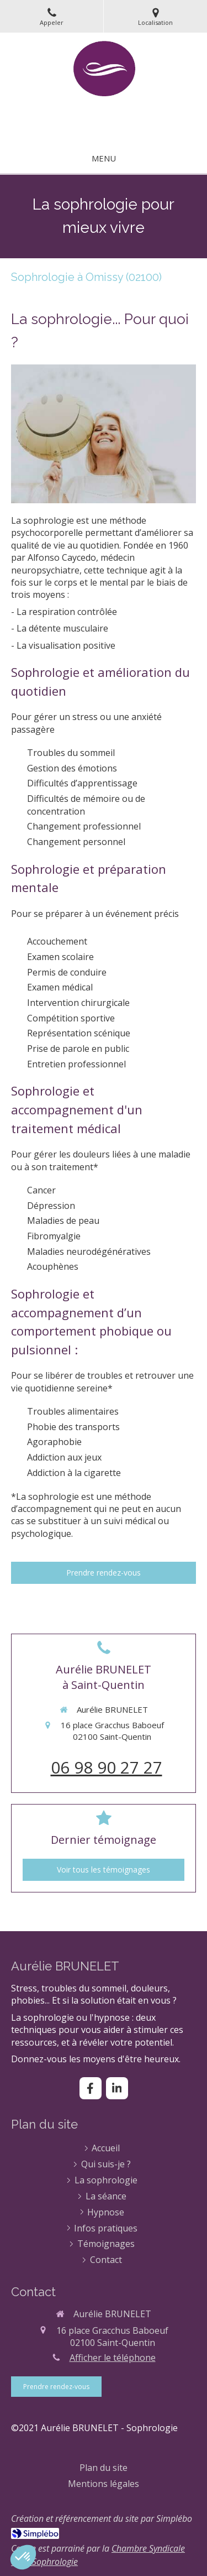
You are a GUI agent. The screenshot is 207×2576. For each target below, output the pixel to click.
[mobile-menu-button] (104, 158)
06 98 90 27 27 (106, 1767)
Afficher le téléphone (113, 2357)
